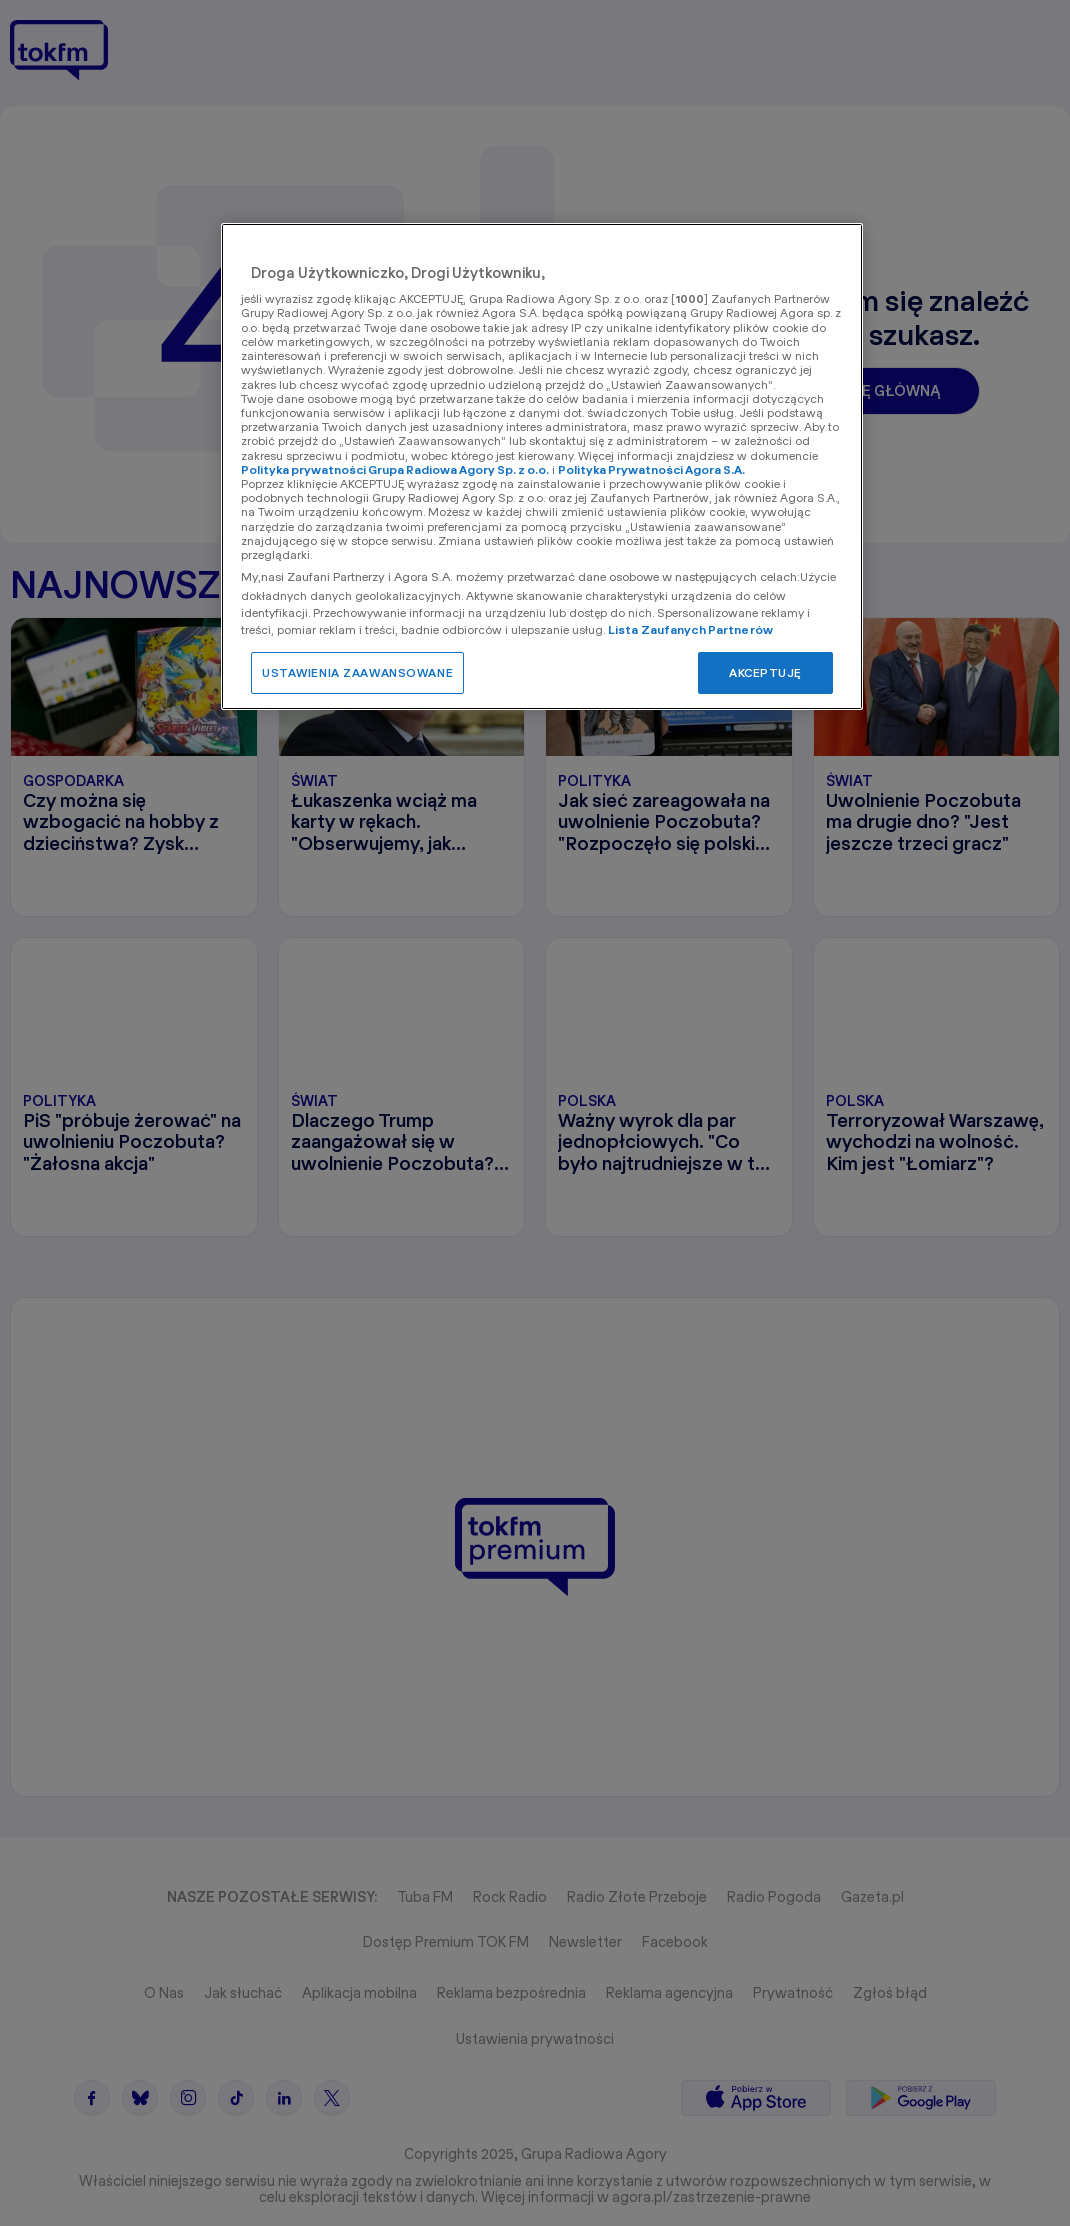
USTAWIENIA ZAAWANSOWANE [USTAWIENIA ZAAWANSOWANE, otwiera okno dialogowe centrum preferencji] (357, 672)
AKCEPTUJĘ (765, 672)
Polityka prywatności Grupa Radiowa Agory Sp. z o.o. (395, 469)
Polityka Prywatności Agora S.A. (651, 469)
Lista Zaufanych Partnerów (690, 629)
